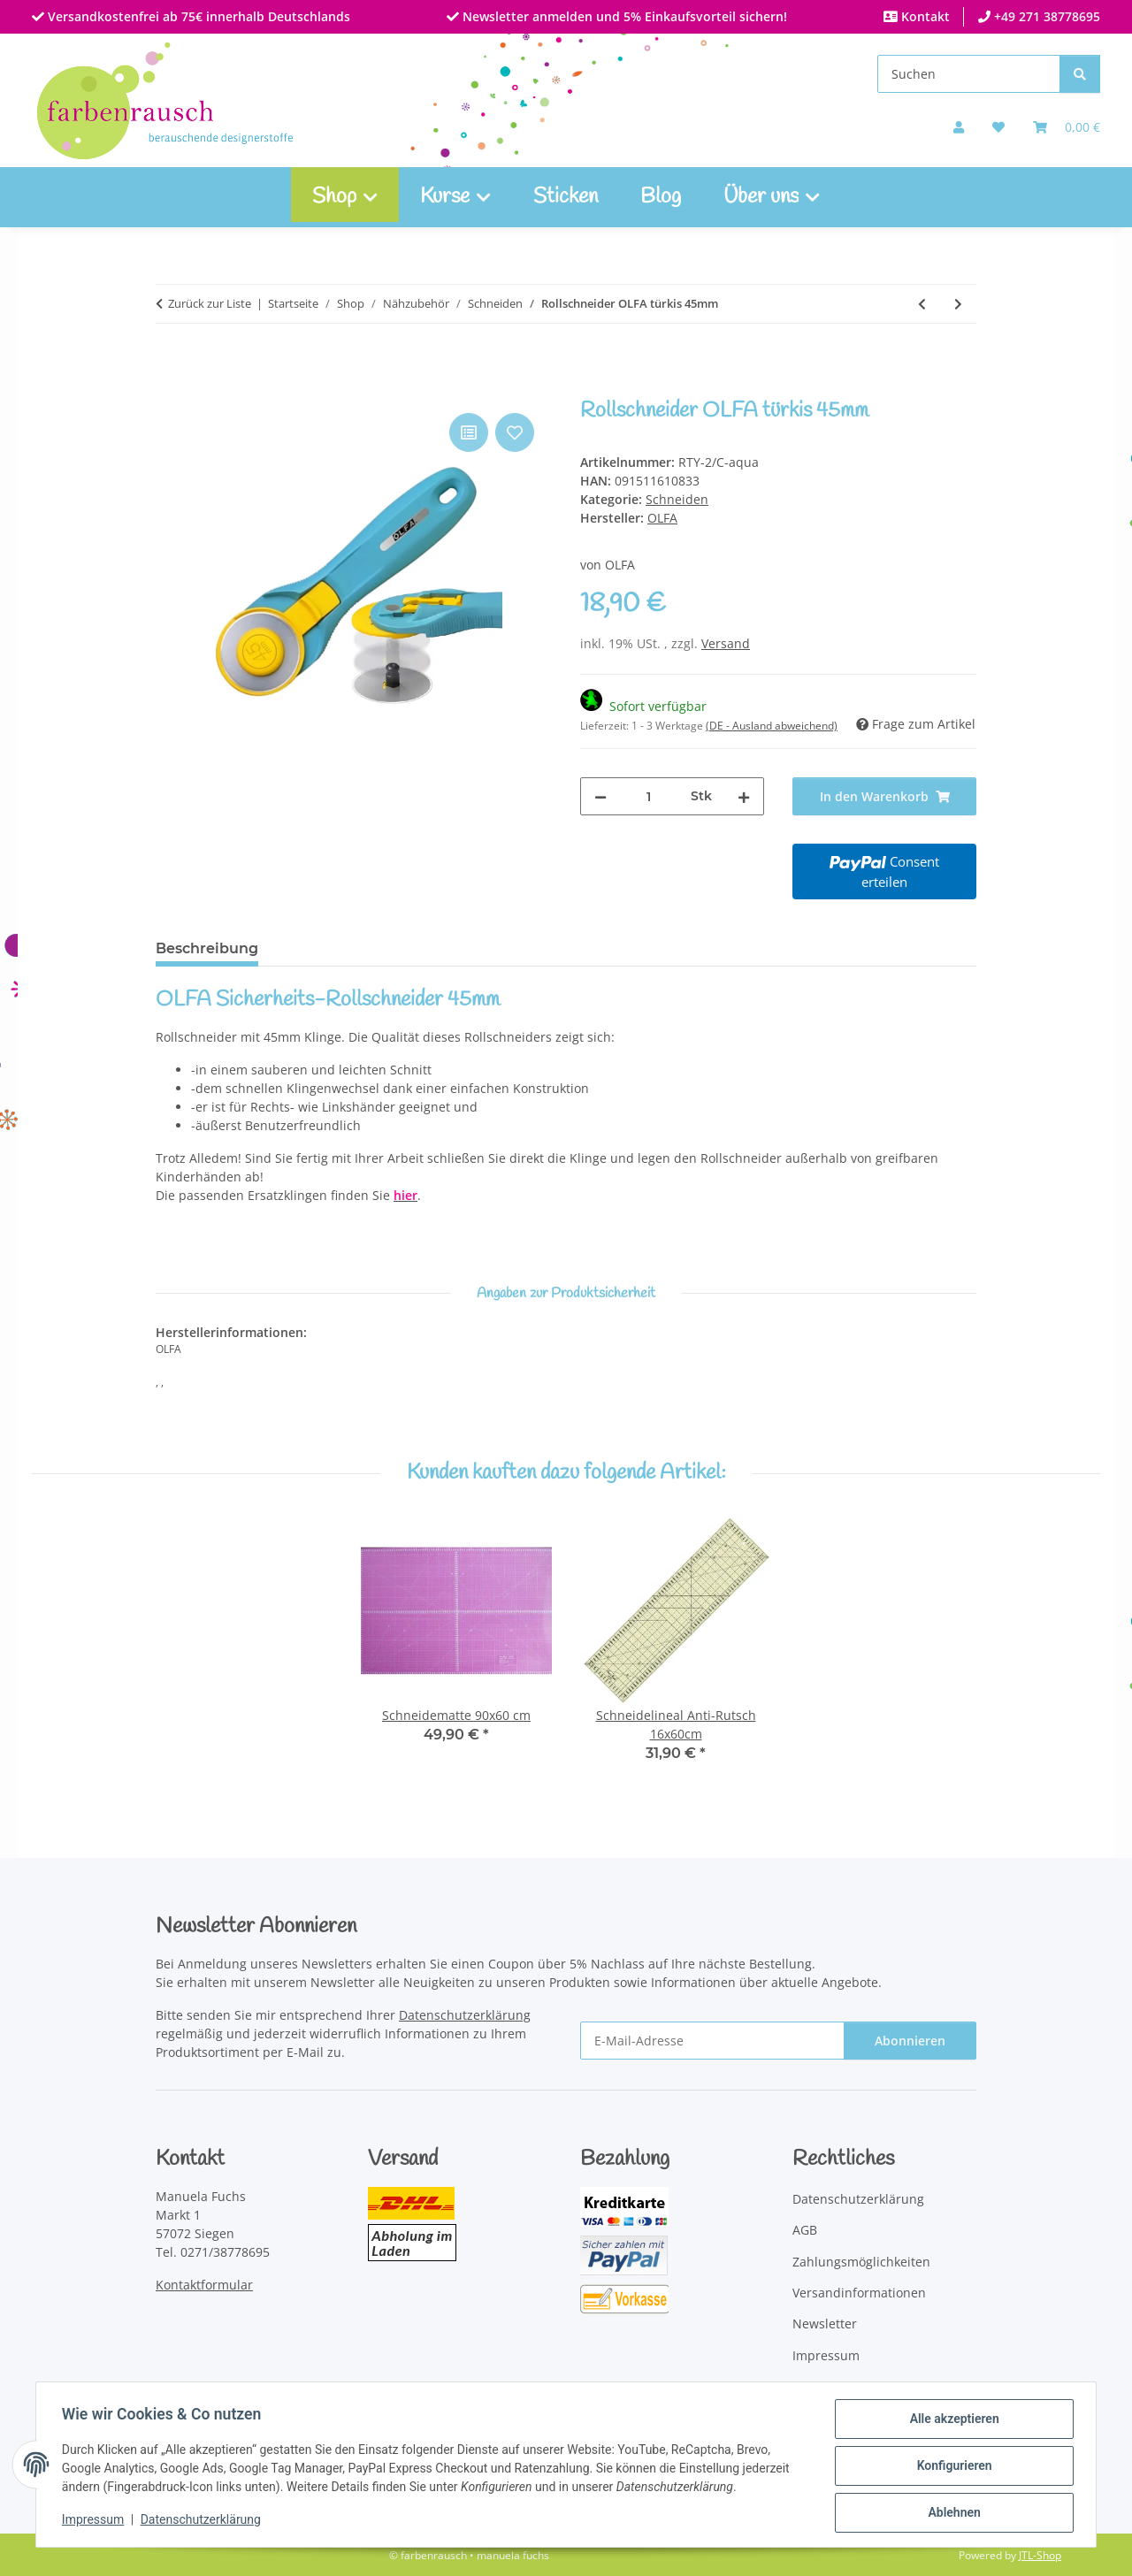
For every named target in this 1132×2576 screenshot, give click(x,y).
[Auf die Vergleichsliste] (468, 432)
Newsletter (824, 2323)
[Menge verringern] (600, 796)
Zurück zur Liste (209, 303)
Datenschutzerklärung (203, 2521)
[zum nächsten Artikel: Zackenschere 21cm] (958, 304)
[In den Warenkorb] (170, 389)
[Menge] (648, 796)
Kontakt (924, 16)
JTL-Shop (1040, 2555)
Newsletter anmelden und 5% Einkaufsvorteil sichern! (623, 16)
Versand (725, 643)
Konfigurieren (951, 2467)
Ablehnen (951, 2513)
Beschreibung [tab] (207, 948)
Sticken (565, 197)
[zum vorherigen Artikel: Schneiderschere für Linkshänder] (922, 304)
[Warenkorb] (1066, 126)
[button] (958, 126)
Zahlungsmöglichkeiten (861, 2261)
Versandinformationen (859, 2292)
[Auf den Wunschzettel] (514, 432)
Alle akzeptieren (951, 2421)
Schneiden (677, 499)
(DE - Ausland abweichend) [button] (772, 725)
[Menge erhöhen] (743, 796)
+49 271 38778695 (1045, 16)
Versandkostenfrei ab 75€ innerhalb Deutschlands (197, 16)
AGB (804, 2229)
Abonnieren (910, 2040)
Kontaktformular (204, 2284)
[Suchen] (968, 74)
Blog (660, 197)
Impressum (95, 2521)
